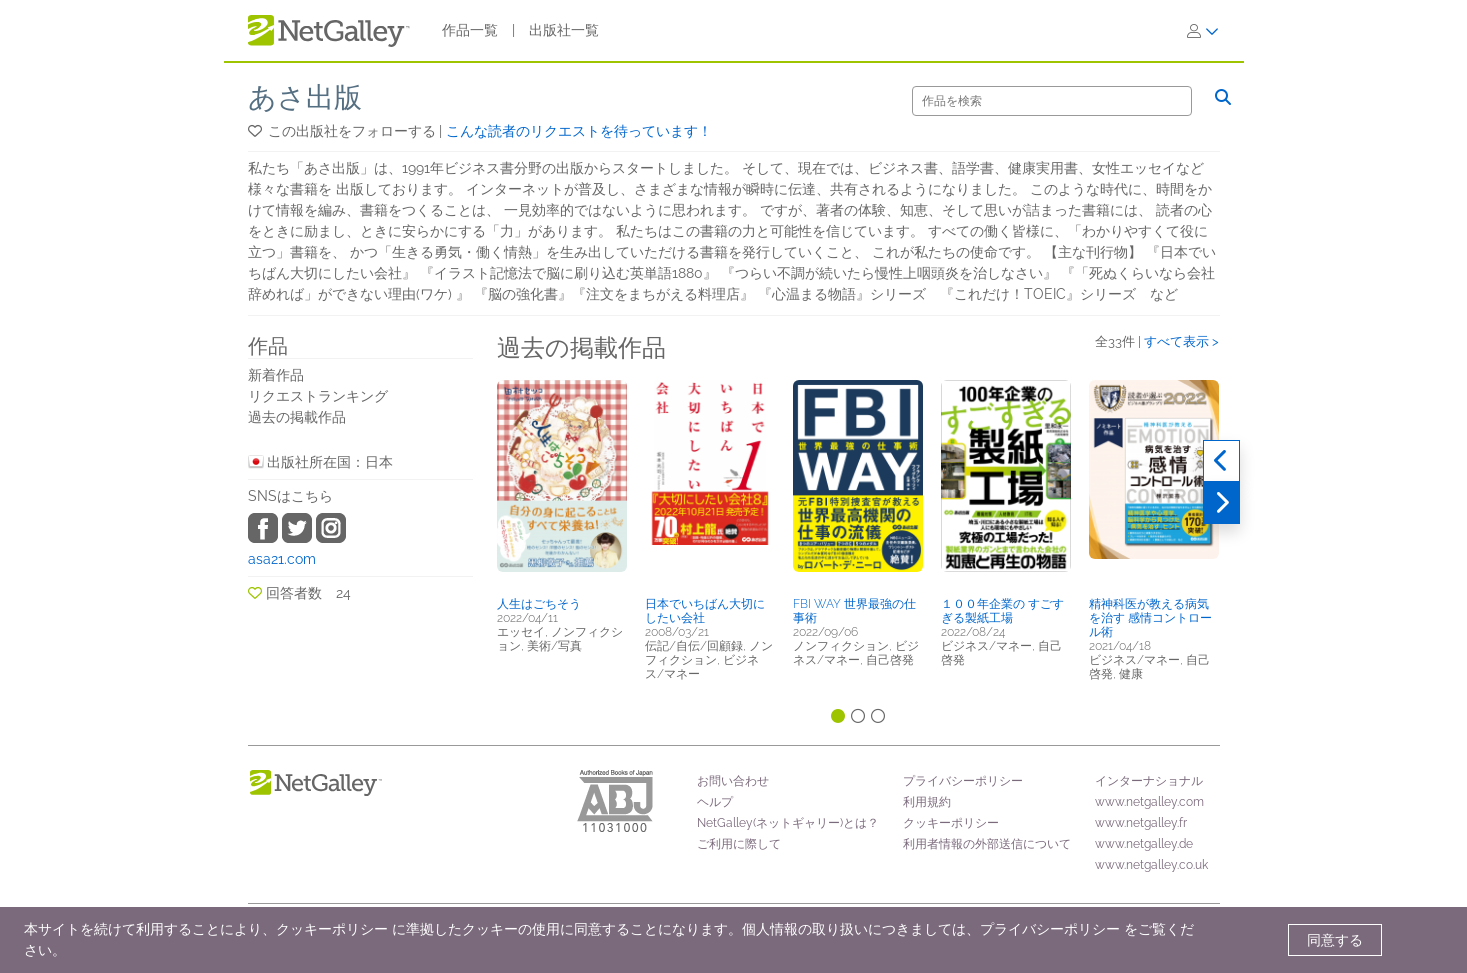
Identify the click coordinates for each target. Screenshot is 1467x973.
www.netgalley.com (1149, 802)
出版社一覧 (564, 30)
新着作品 (276, 375)
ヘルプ (715, 802)
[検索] (1052, 101)
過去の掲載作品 (297, 417)
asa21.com (282, 559)
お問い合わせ (733, 781)
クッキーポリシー (951, 823)
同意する (1335, 940)
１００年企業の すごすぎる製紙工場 (1002, 611)
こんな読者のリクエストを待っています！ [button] (579, 131)
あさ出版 (305, 97)
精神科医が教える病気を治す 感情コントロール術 (1150, 618)
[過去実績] (1221, 461)
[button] (256, 131)
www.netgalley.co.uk (1151, 865)
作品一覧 (470, 30)
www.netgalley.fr (1141, 823)
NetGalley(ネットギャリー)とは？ (788, 823)
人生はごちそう (539, 604)
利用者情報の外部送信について (987, 844)
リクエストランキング (318, 396)
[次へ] (1221, 503)
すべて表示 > (1181, 341)
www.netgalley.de (1144, 844)
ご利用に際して (739, 844)
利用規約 (927, 802)
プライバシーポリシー (963, 781)
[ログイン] (1203, 31)
